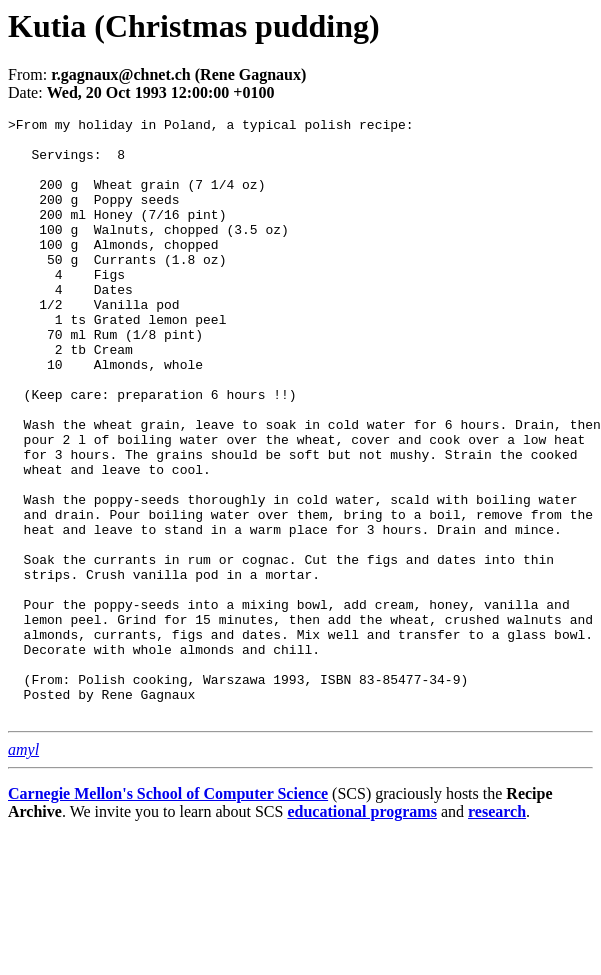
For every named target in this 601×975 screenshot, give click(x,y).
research (497, 931)
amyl (23, 869)
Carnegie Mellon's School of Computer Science (168, 913)
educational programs (361, 931)
